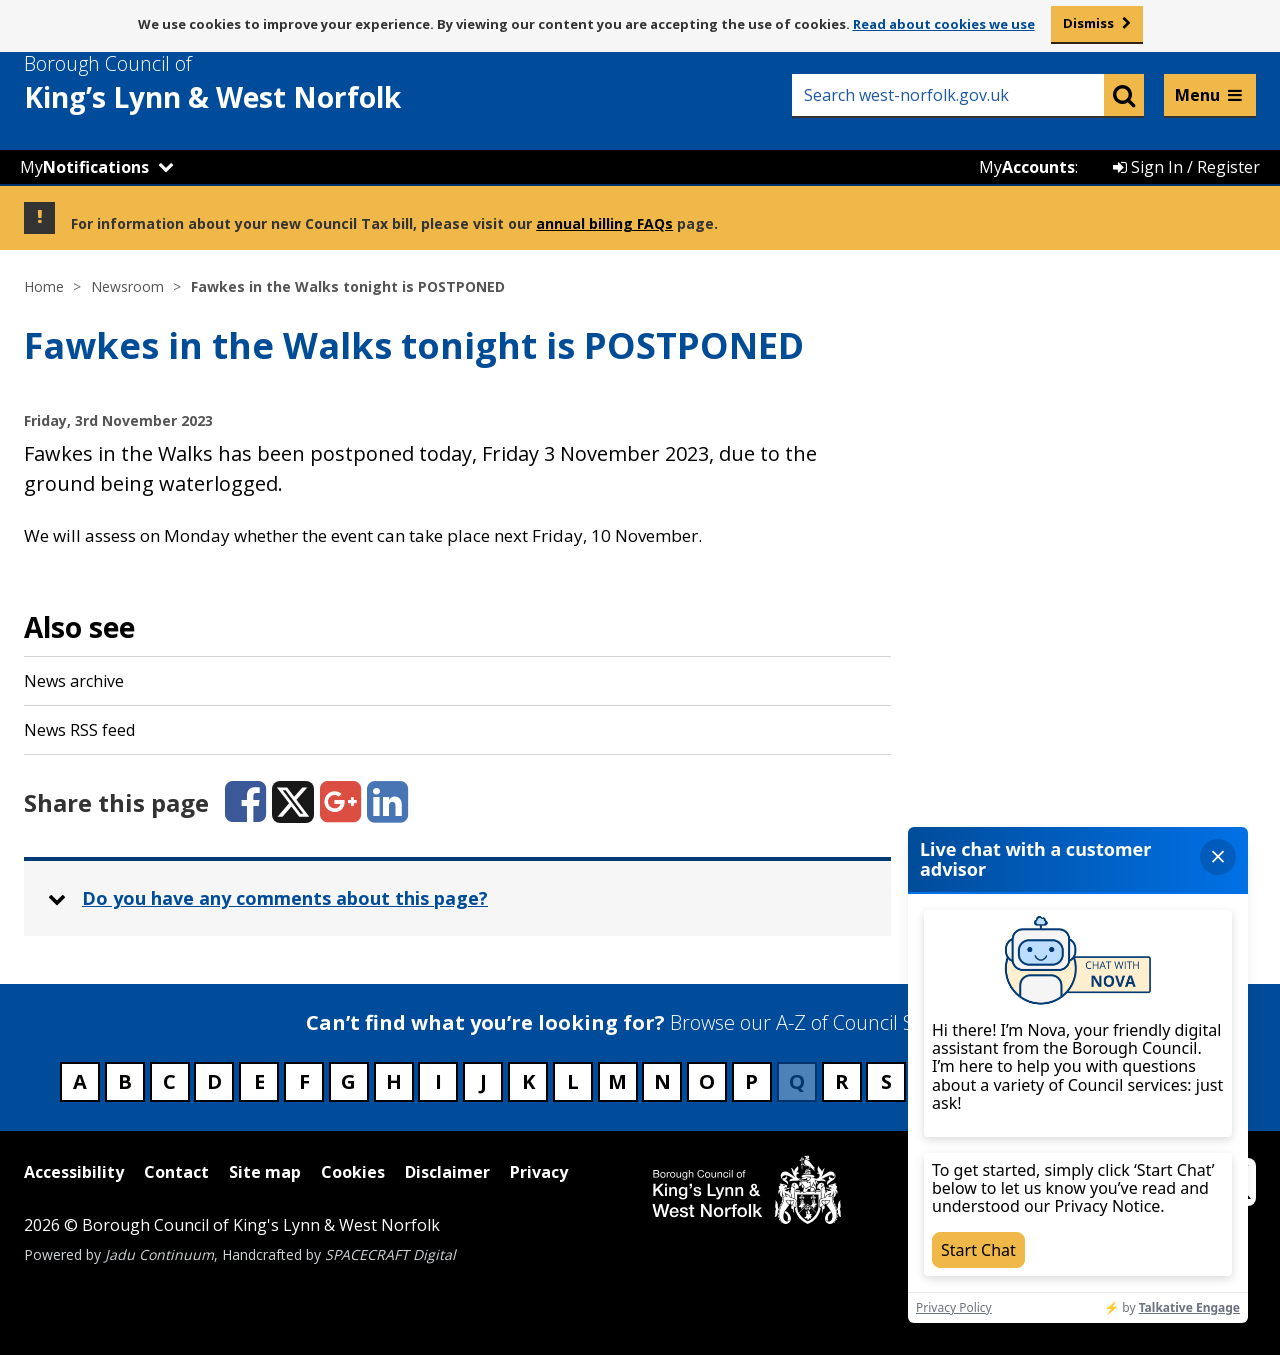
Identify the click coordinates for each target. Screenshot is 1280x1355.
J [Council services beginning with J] (483, 1081)
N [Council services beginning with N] (662, 1081)
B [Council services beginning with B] (125, 1081)
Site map (265, 1172)
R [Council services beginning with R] (842, 1081)
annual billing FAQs (604, 223)
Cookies (353, 1172)
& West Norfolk (249, 83)
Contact (176, 1172)
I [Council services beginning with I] (438, 1081)
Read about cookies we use (944, 24)
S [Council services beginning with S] (886, 1081)
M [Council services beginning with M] (617, 1081)
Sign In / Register (1186, 167)
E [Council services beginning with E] (259, 1081)
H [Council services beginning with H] (394, 1081)
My (84, 167)
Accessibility (74, 1172)
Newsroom (127, 286)
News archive (74, 681)
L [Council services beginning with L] (573, 1081)
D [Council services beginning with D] (214, 1081)
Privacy (539, 1172)
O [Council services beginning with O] (707, 1081)
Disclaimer (447, 1172)
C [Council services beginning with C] (169, 1081)
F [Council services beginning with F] (304, 1081)
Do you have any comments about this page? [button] (285, 898)
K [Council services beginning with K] (528, 1081)
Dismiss (1088, 23)
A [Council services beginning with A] (80, 1081)
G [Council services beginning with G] (348, 1081)
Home (44, 286)
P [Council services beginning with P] (751, 1081)
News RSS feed (79, 730)
